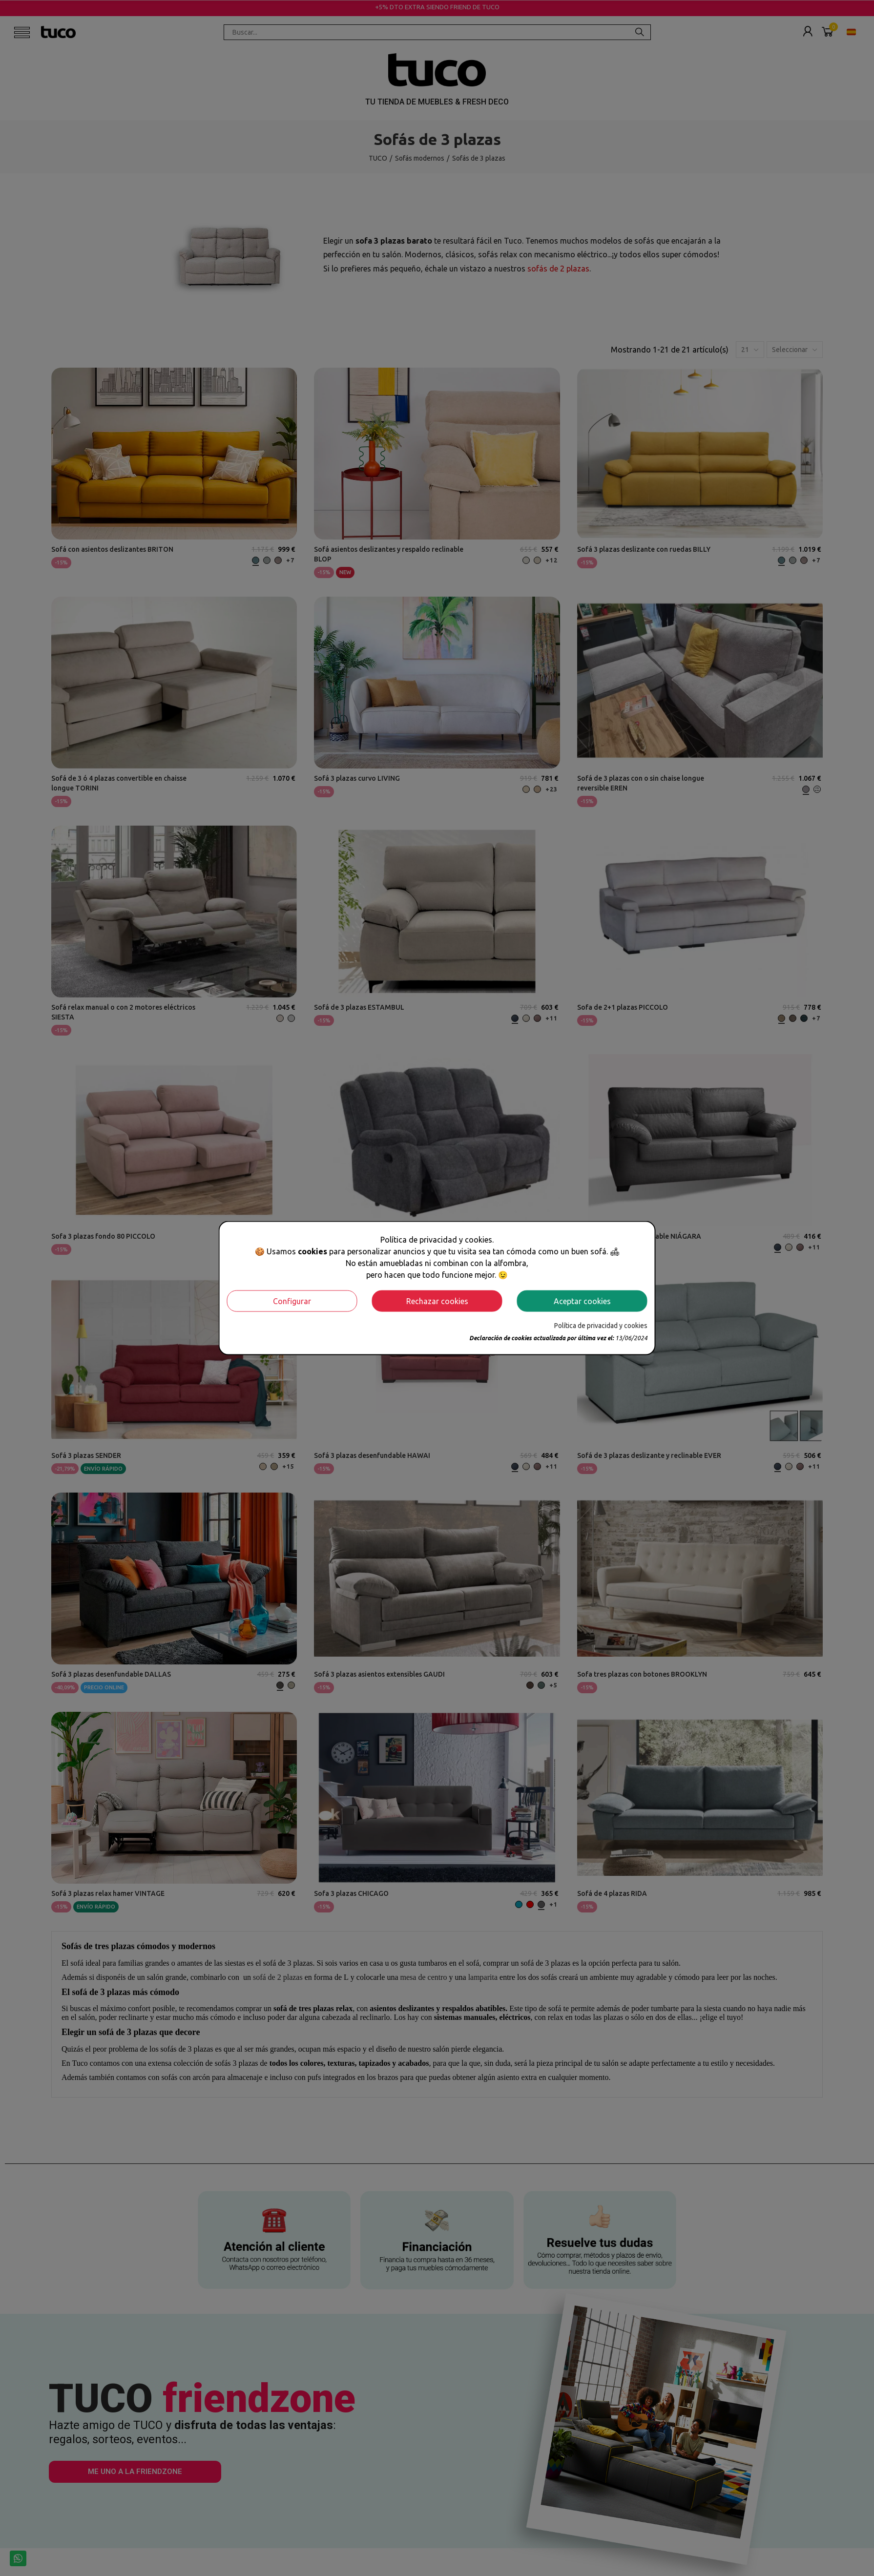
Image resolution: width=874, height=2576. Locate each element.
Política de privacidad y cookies (600, 1325)
